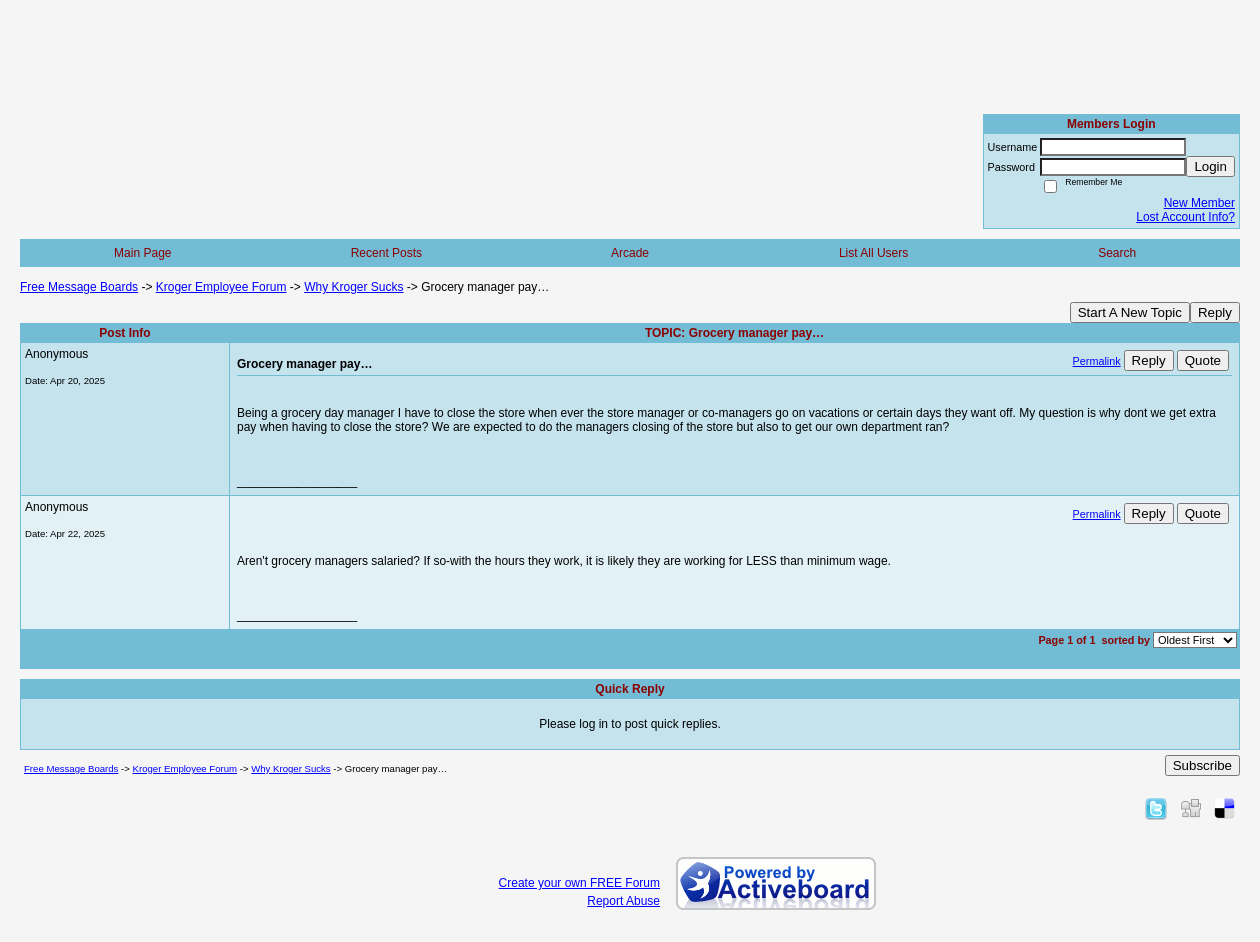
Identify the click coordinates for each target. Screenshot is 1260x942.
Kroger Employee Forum (221, 287)
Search (1117, 253)
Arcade (630, 253)
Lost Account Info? (1185, 217)
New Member (1199, 203)
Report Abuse (623, 901)
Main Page (142, 253)
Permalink (1097, 361)
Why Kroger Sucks (353, 287)
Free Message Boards (79, 287)
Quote (1203, 360)
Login (1210, 166)
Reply (1215, 312)
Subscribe (1202, 765)
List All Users (873, 253)
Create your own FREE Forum (579, 883)
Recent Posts (386, 253)
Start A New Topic (1130, 312)
